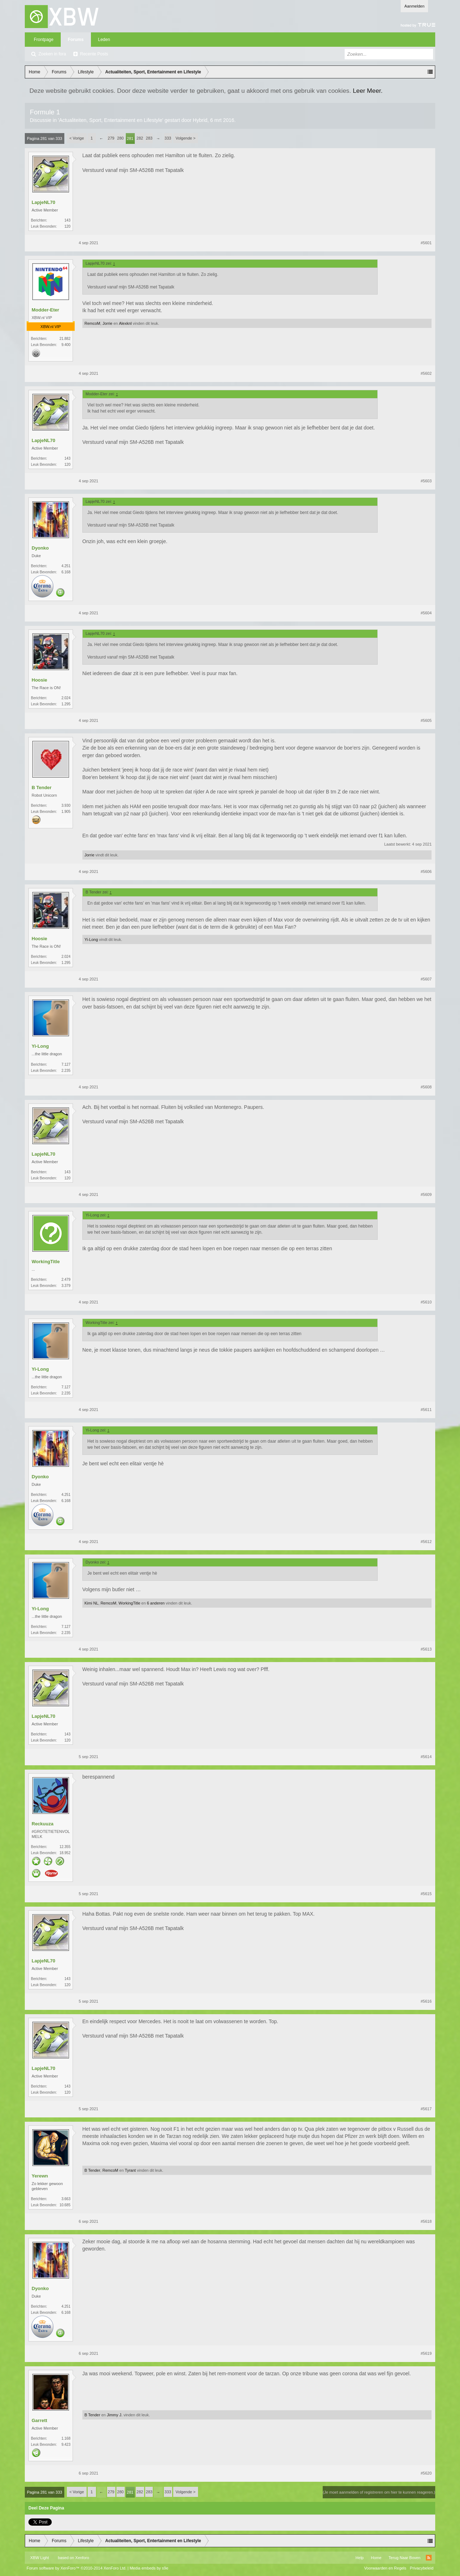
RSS (429, 2558)
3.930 (65, 805)
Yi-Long (91, 939)
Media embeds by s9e (149, 2568)
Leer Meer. (368, 90)
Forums (76, 39)
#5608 (426, 1087)
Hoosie (39, 680)
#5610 (426, 1302)
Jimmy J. (114, 2415)
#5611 (426, 1409)
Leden (104, 39)
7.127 (65, 1064)
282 (140, 138)
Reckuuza (43, 1823)
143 (67, 220)
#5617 (426, 2109)
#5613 (426, 1649)
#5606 (426, 871)
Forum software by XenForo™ (76, 2568)
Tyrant (130, 2170)
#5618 (426, 2221)
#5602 (426, 373)
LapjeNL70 (43, 202)
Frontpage (44, 39)
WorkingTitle (46, 1261)
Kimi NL (91, 1603)
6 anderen (156, 1603)
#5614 (426, 1756)
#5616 (426, 2001)
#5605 (426, 720)
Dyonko (40, 548)
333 (168, 138)
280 (120, 138)
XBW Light (39, 2557)
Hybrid (200, 120)
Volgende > (186, 138)
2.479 (65, 1280)
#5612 (426, 1541)
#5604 (426, 613)
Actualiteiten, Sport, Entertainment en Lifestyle (110, 120)
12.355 (64, 1847)
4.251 (65, 566)
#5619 (426, 2353)
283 (149, 138)
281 (130, 138)
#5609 (426, 1194)
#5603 (426, 481)
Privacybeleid (421, 2568)
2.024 (65, 698)
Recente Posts (94, 53)
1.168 (65, 2438)
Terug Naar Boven (404, 2557)
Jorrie (107, 323)
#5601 (426, 243)
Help (359, 2557)
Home (376, 2557)
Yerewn (40, 2176)
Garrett (39, 2420)
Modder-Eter (45, 310)
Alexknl (125, 323)
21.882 (64, 339)
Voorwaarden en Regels (385, 2568)
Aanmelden (414, 6)
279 (111, 138)
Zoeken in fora (52, 53)
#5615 (426, 1894)
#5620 (426, 2473)
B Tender (41, 787)
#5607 (426, 979)
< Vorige (76, 138)
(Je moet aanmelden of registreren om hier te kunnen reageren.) (379, 2492)
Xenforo (82, 2557)
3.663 (65, 2199)
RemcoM (92, 323)
